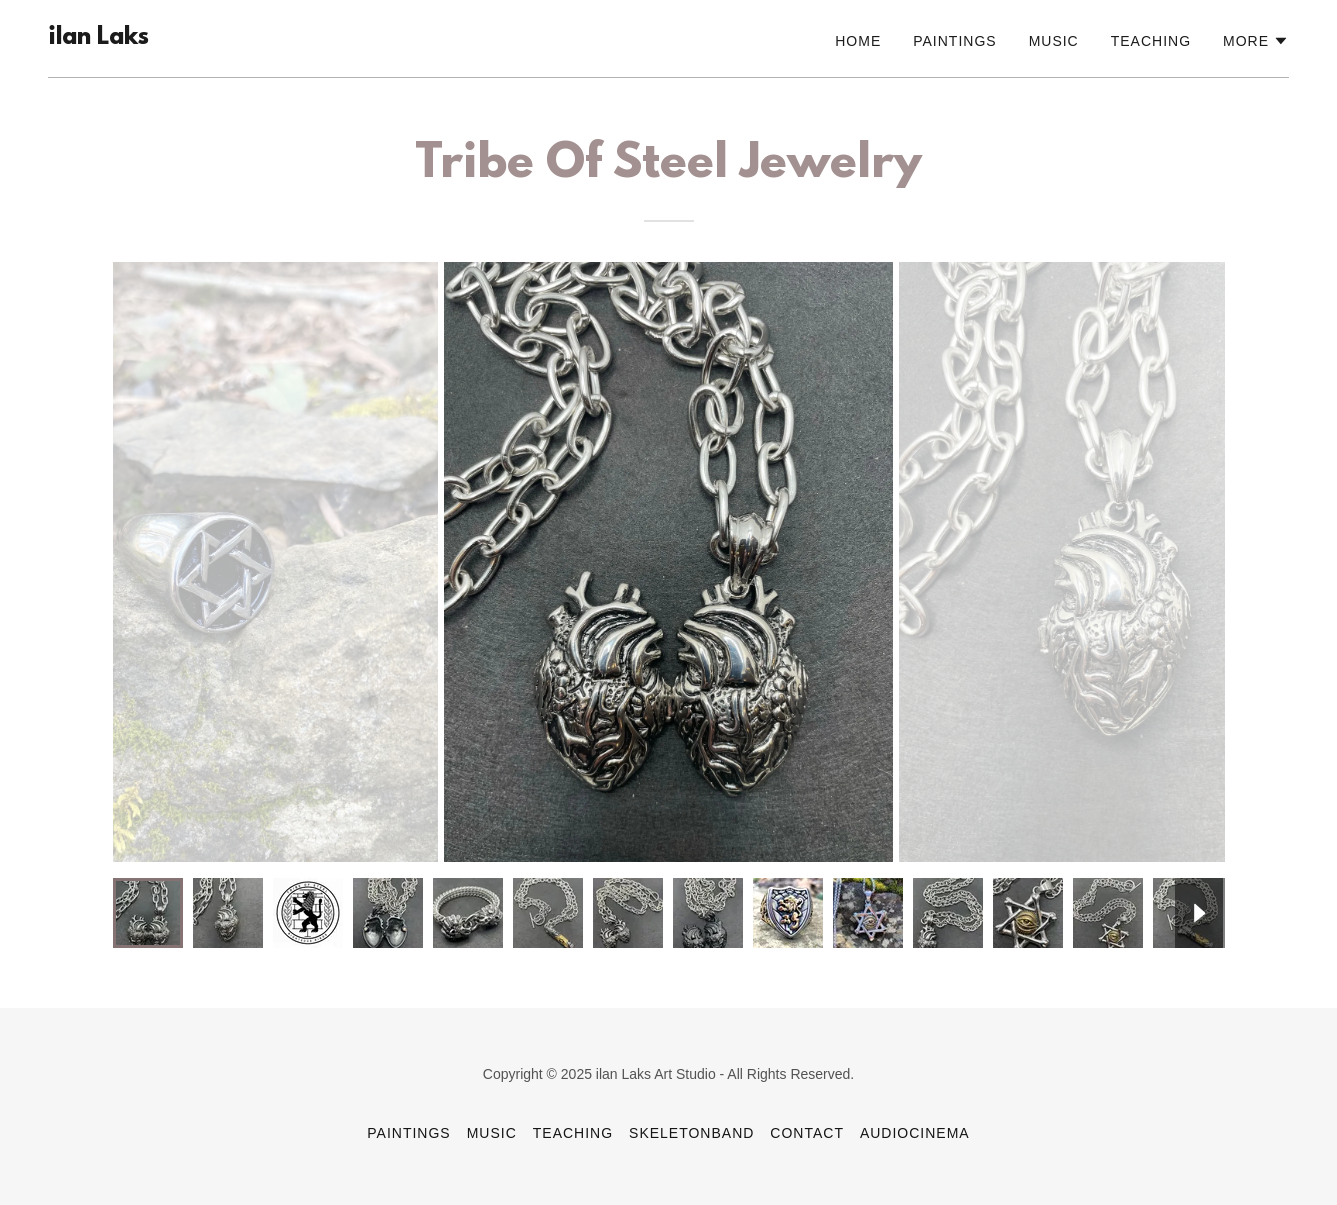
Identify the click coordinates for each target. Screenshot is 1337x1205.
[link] (98, 38)
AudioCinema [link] (915, 1133)
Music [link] (1054, 41)
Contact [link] (807, 1133)
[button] (1256, 41)
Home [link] (858, 41)
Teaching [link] (1151, 41)
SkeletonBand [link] (691, 1133)
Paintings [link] (954, 41)
